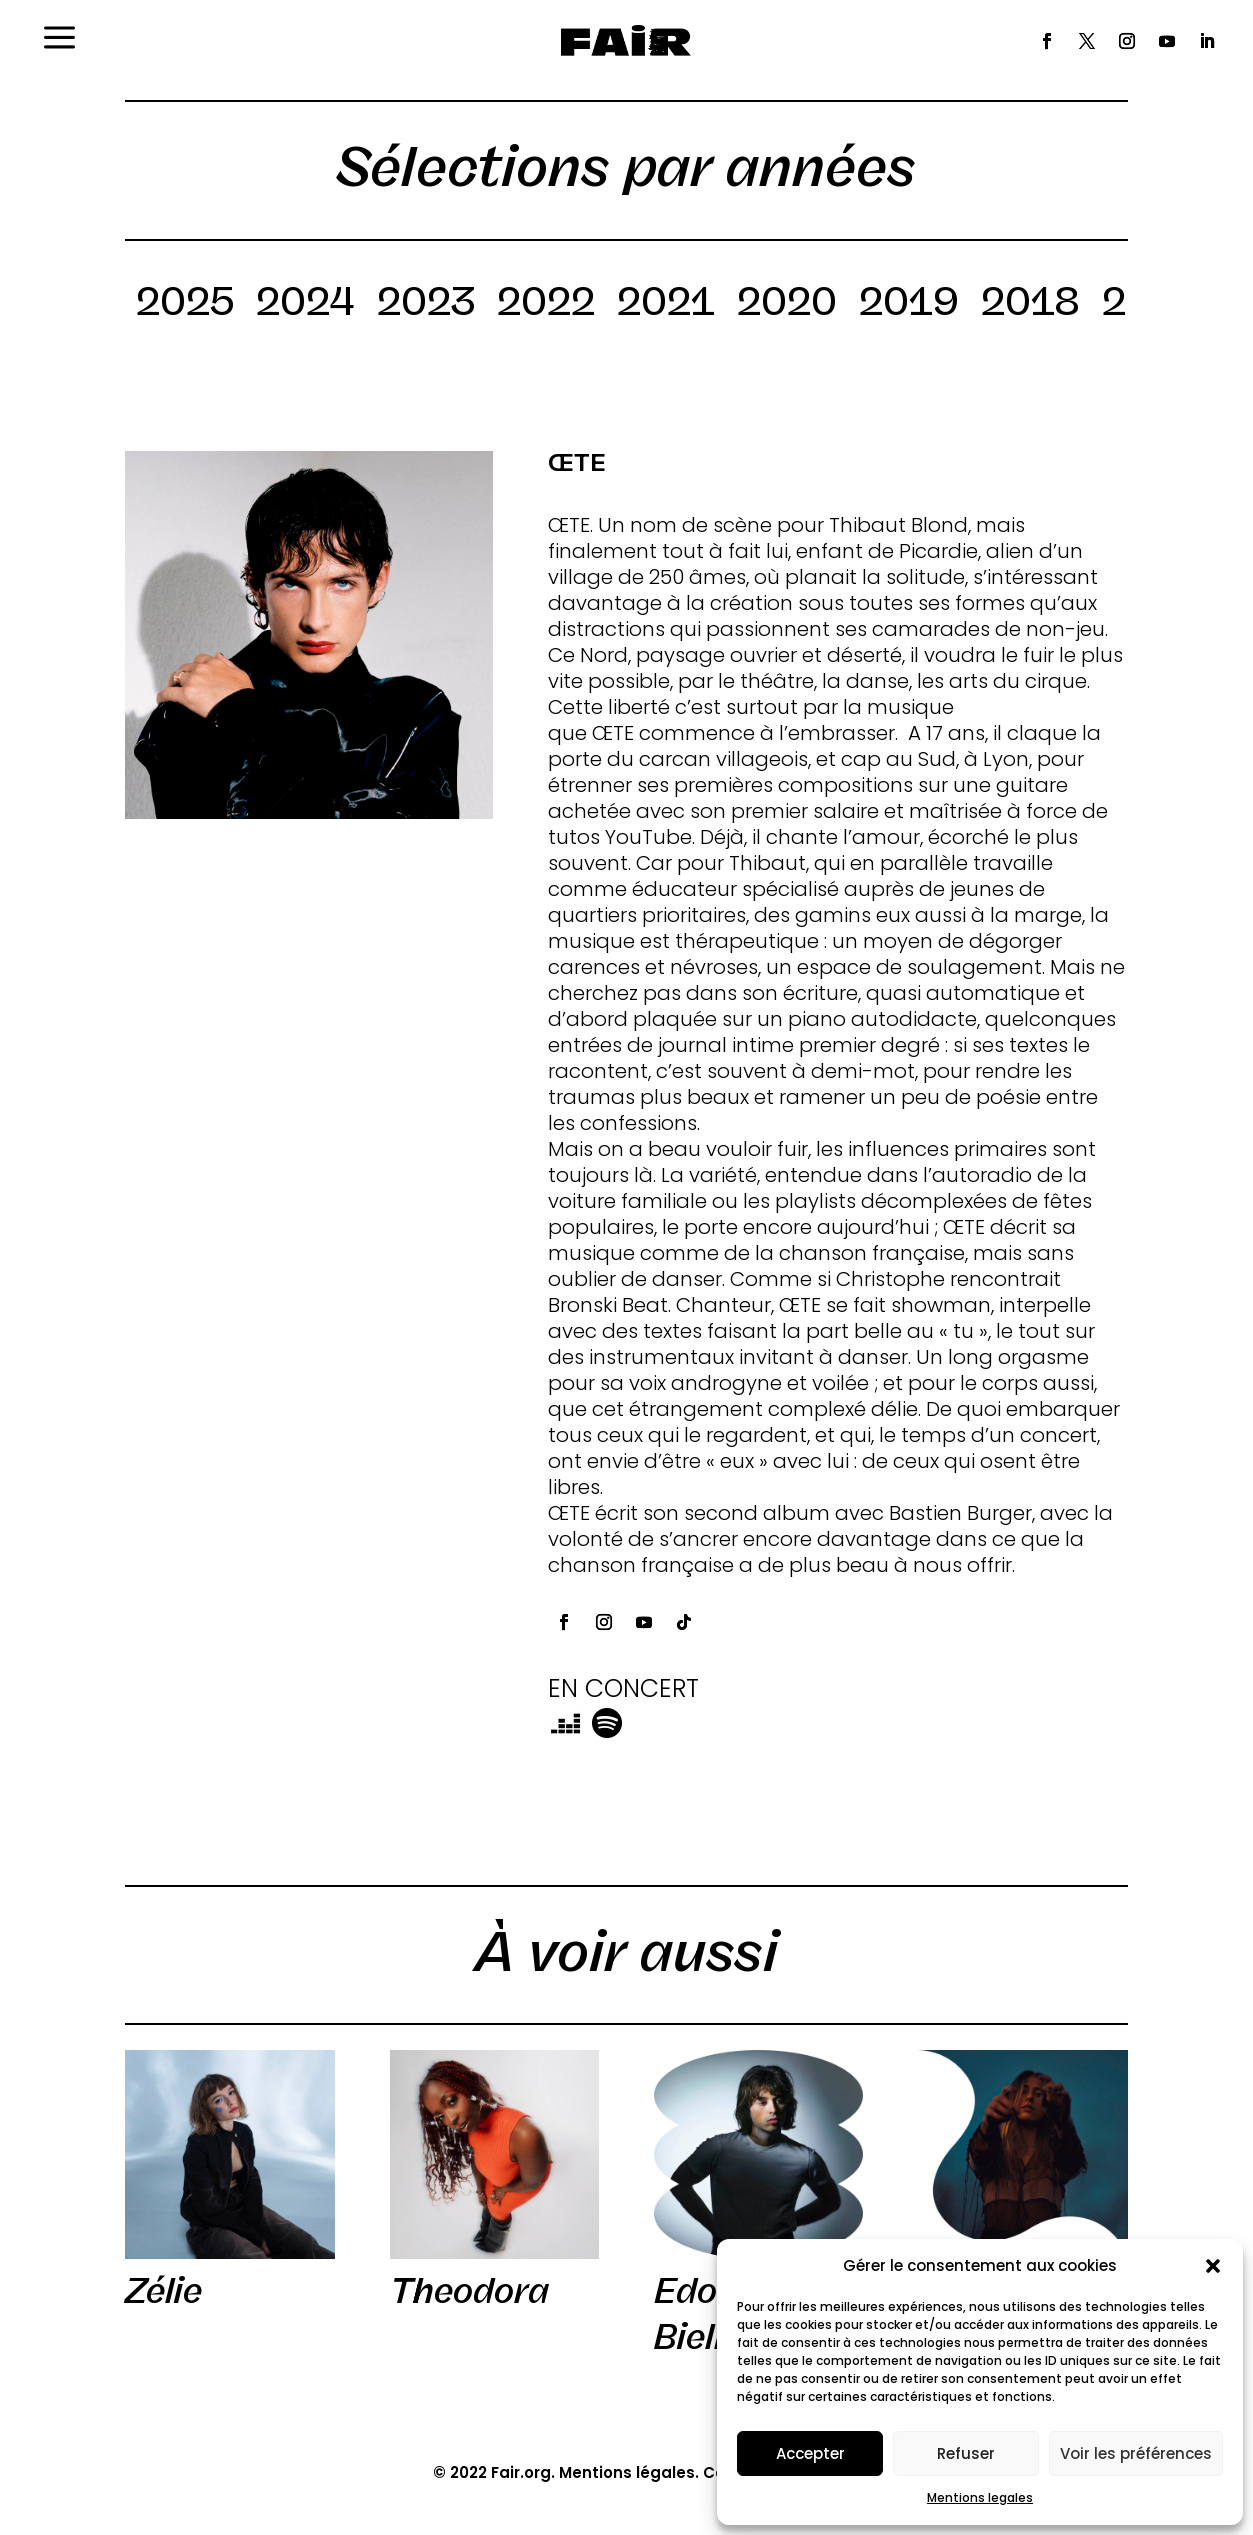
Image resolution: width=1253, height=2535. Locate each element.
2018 (1030, 305)
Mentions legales (980, 2497)
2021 (666, 305)
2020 (787, 305)
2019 (909, 305)
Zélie (163, 2291)
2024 (305, 305)
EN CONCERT (623, 1688)
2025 (185, 305)
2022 (546, 305)
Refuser (966, 2453)
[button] (1213, 2266)
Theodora (469, 2291)
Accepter (810, 2453)
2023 (426, 305)
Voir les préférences (1136, 2453)
